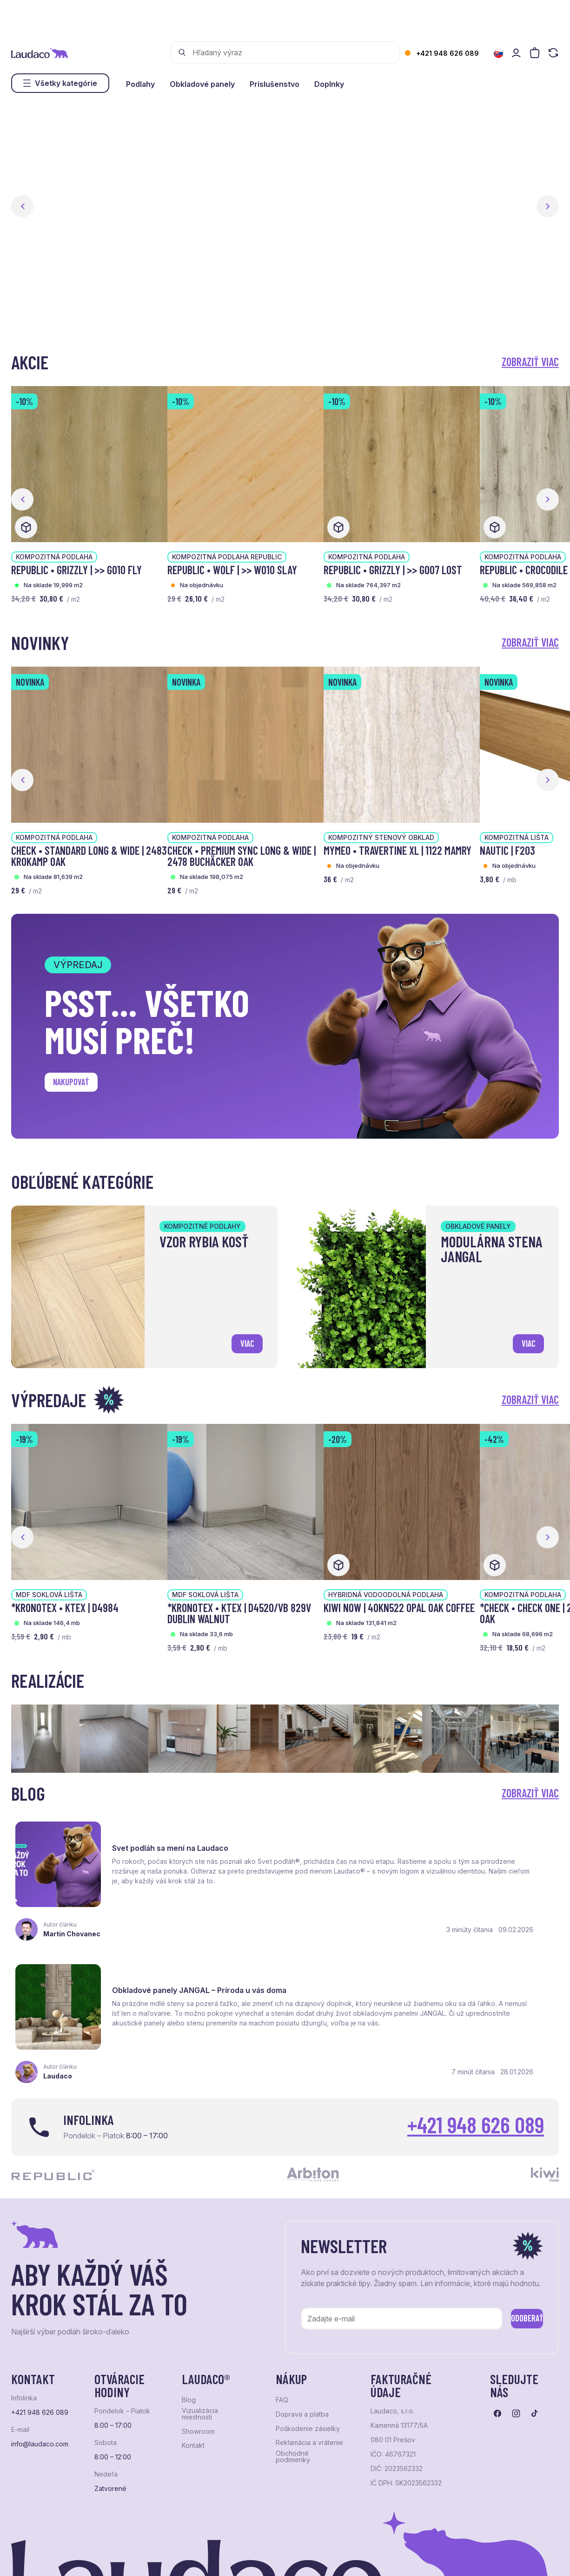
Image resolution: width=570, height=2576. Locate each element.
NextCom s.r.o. (238, 2555)
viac (243, 1340)
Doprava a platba (302, 2326)
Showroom (198, 2343)
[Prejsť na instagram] (516, 2325)
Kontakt (193, 2358)
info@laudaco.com (39, 2356)
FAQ (282, 2312)
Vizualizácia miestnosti (200, 2326)
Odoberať (513, 2228)
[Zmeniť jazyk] (498, 53)
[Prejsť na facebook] (497, 2325)
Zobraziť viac (530, 361)
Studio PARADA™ (351, 2555)
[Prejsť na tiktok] (534, 2325)
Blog (189, 2312)
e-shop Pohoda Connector (171, 2555)
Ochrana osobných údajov (47, 2555)
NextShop (114, 2555)
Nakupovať (78, 1085)
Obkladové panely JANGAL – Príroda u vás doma (469, 1838)
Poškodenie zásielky (308, 2341)
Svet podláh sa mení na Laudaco (177, 1833)
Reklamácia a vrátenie (309, 2355)
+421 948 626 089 (447, 53)
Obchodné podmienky (293, 2368)
